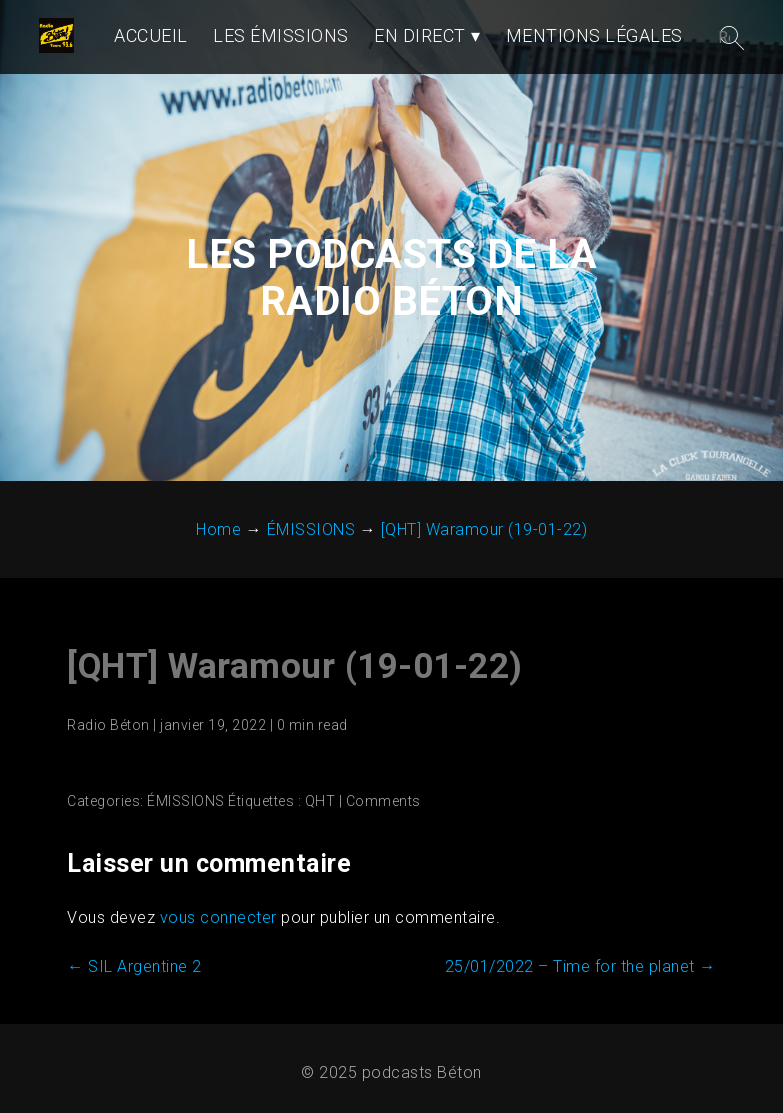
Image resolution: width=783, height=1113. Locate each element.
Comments (383, 801)
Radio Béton (108, 725)
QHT (320, 801)
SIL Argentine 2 (134, 966)
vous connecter (218, 917)
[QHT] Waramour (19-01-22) (295, 666)
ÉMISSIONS (186, 801)
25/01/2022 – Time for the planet (580, 966)
